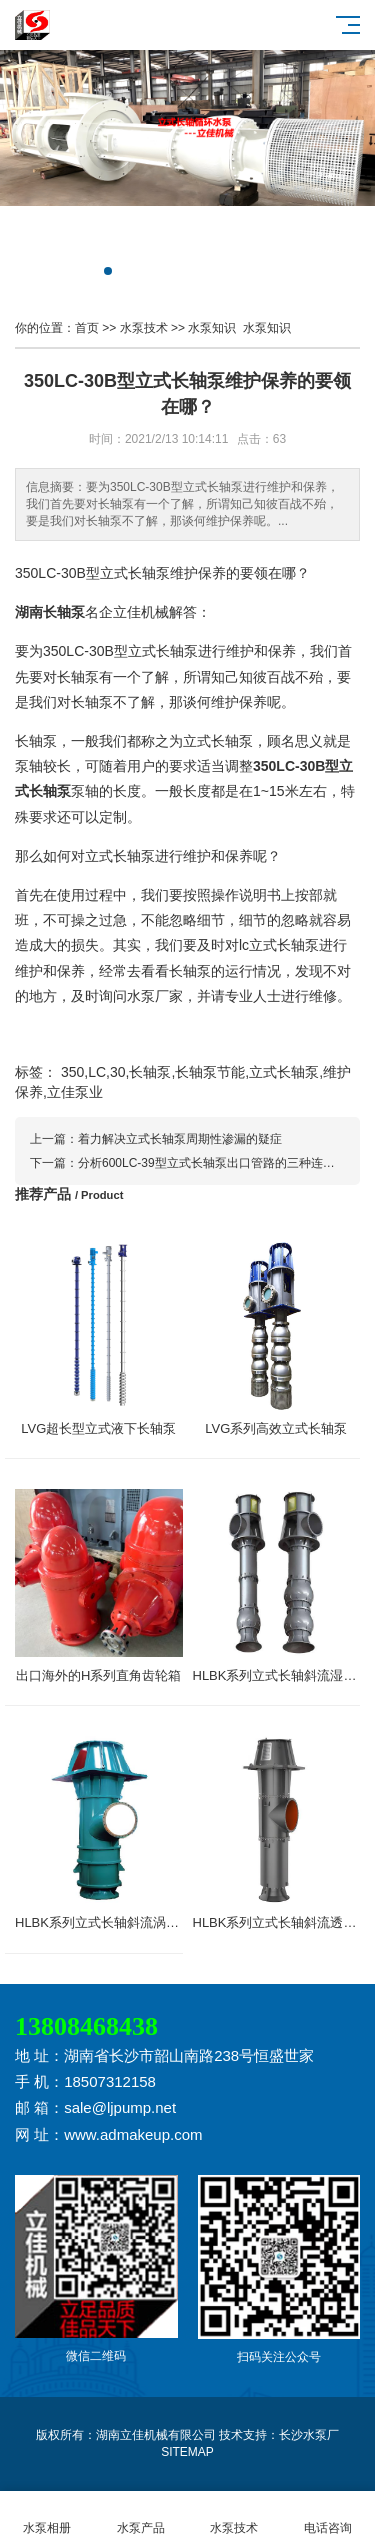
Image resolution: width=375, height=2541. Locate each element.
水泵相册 (47, 2516)
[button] (108, 271)
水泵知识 (212, 328)
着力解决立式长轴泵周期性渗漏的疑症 (180, 1139)
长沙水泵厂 (309, 2435)
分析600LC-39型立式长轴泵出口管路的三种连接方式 (218, 1163)
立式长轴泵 (135, 573)
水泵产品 (141, 2516)
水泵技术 (144, 328)
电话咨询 (328, 2516)
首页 (87, 328)
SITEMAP (187, 2452)
